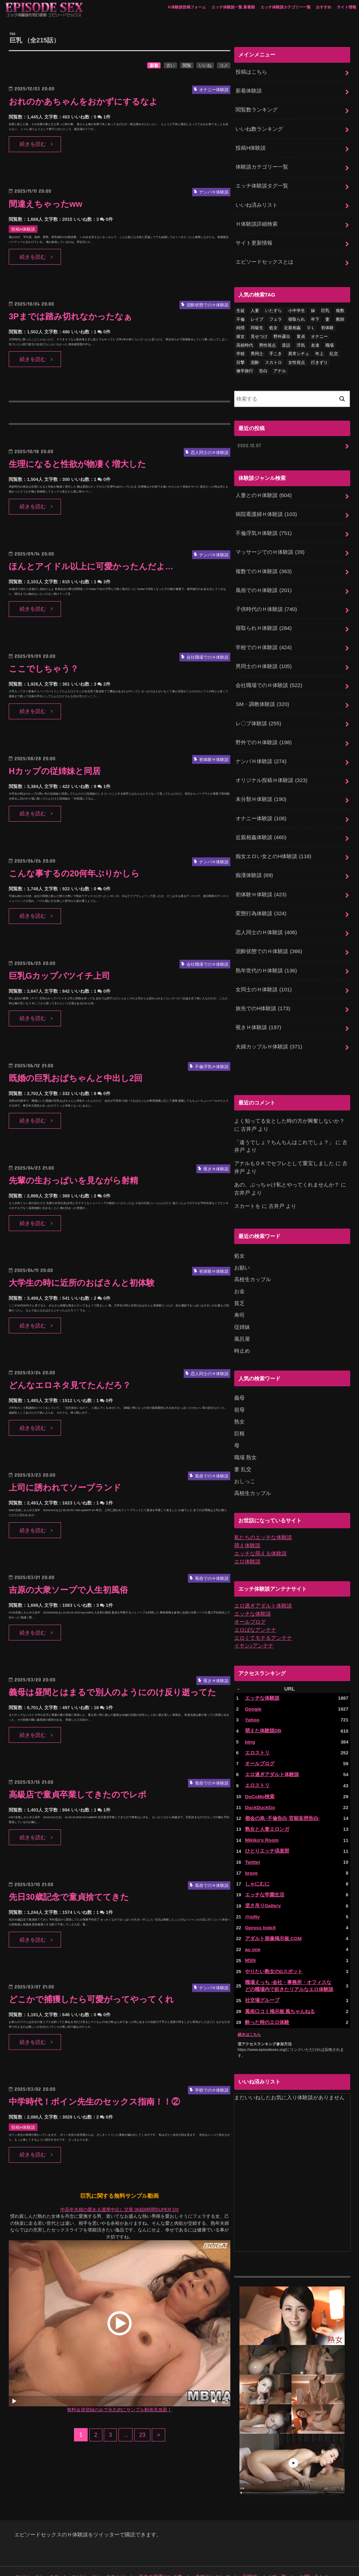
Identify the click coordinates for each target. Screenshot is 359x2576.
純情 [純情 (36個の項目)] (240, 322)
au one (252, 1918)
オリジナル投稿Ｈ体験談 (271, 767)
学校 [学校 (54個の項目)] (240, 348)
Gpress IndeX (260, 1897)
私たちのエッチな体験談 (263, 1513)
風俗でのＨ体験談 (263, 582)
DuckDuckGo (260, 1779)
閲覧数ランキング (257, 108)
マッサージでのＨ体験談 (270, 545)
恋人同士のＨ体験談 (266, 916)
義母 (239, 1375)
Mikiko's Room (261, 1811)
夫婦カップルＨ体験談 (269, 1027)
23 (143, 2435)
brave (251, 1843)
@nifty (252, 1886)
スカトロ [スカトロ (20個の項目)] (273, 357)
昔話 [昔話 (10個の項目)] (286, 340)
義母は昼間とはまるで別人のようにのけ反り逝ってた (117, 1692)
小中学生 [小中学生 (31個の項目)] (296, 305)
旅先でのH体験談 (263, 990)
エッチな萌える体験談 (260, 1528)
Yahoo (252, 1692)
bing (250, 1714)
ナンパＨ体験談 (261, 749)
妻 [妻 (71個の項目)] (327, 314)
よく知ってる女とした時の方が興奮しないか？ (289, 1101)
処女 (239, 1235)
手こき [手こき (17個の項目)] (275, 348)
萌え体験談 (247, 1520)
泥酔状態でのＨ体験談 (269, 934)
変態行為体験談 (261, 897)
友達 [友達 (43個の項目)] (315, 340)
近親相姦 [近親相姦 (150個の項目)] (292, 322)
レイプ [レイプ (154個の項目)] (257, 314)
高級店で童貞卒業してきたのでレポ (80, 1794)
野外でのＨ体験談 (263, 730)
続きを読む (33, 144)
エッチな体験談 (252, 1588)
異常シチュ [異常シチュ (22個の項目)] (298, 348)
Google (253, 1682)
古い (170, 65)
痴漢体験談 (254, 860)
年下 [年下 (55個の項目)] (315, 314)
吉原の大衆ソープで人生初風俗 (71, 1590)
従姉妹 (242, 1305)
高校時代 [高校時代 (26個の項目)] (244, 340)
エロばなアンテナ (255, 1603)
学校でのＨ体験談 (263, 637)
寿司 (239, 1293)
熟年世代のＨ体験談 (266, 953)
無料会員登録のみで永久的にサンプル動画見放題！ (119, 2409)
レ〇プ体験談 (258, 712)
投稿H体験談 (251, 146)
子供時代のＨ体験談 (266, 601)
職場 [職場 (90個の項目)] (329, 340)
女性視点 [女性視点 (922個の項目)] (296, 357)
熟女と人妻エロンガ (265, 1800)
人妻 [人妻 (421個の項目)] (255, 305)
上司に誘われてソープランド (67, 1487)
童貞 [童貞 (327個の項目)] (301, 331)
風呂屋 (242, 1317)
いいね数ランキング (259, 127)
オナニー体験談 (261, 804)
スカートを (247, 1185)
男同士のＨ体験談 (263, 656)
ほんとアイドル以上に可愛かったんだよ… (94, 566)
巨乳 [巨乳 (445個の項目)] (325, 305)
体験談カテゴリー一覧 (262, 164)
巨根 (239, 1410)
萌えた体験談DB (262, 1703)
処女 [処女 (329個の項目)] (273, 322)
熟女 (239, 1398)
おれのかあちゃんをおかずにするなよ (86, 101)
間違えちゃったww (47, 204)
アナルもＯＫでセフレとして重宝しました (284, 1143)
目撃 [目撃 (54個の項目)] (240, 357)
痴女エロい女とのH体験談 (273, 841)
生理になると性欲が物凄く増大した (80, 464)
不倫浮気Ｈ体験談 (263, 526)
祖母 (239, 1387)
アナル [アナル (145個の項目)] (279, 365)
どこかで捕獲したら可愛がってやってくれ (95, 1999)
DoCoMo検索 (259, 1768)
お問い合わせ (292, 2544)
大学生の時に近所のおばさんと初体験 (85, 1282)
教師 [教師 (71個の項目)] (340, 314)
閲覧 (187, 65)
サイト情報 (346, 7)
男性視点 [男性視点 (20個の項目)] (267, 340)
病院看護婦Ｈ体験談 (266, 508)
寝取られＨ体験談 (263, 619)
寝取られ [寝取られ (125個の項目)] (296, 314)
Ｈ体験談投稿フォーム (186, 7)
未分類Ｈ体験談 (261, 786)
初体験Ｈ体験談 (261, 879)
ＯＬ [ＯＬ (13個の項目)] (311, 322)
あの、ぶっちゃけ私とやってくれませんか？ (286, 1164)
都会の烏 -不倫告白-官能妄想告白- (280, 1789)
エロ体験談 (247, 1536)
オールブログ (250, 1596)
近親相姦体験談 (261, 823)
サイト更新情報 (254, 239)
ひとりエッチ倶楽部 (265, 1821)
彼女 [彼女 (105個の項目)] (240, 331)
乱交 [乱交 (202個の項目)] (334, 348)
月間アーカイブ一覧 (246, 2544)
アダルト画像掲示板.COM (271, 1908)
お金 (239, 1270)
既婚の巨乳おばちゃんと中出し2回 (78, 1078)
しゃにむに (256, 1854)
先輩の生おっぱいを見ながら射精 (76, 1180)
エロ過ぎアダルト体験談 (263, 1580)
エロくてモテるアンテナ (263, 1612)
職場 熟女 (245, 1433)
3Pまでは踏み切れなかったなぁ (73, 316)
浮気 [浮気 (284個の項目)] (301, 340)
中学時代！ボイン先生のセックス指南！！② (98, 2101)
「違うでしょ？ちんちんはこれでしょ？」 (284, 1122)
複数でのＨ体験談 (263, 563)
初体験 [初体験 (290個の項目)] (327, 322)
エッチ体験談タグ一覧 (262, 183)
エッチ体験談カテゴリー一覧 (285, 7)
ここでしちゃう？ (45, 668)
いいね (205, 65)
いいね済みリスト (257, 201)
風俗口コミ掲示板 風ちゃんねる (277, 1979)
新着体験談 (249, 90)
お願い (242, 1247)
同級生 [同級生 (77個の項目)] (257, 322)
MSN (250, 1929)
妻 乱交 (242, 1445)
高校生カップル (252, 1258)
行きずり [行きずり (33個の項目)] (319, 357)
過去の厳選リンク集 (149, 2544)
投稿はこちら (251, 71)
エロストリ (256, 1725)
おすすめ (323, 7)
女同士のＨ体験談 (263, 971)
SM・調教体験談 (262, 693)
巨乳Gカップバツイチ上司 (61, 975)
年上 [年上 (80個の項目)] (319, 348)
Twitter (252, 1832)
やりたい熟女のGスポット (272, 1940)
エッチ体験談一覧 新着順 (233, 7)
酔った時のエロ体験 (265, 1990)
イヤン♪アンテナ (253, 1619)
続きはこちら (249, 2002)
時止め (242, 1328)
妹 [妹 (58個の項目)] (313, 305)
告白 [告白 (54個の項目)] (263, 365)
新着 (154, 65)
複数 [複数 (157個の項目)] (340, 305)
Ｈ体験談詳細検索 (257, 220)
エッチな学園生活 (263, 1865)
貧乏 (239, 1282)
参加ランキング (198, 2544)
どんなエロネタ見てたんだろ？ (72, 1385)
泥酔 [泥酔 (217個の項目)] (255, 357)
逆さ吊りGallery (262, 1875)
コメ (223, 65)
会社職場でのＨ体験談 (269, 675)
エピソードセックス (34, 2544)
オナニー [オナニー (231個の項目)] (319, 331)
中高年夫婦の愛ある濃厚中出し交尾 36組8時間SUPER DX (119, 2209)
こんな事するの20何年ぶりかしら (77, 873)
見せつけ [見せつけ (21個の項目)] (259, 331)
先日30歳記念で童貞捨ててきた (71, 1897)
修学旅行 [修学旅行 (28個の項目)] (244, 365)
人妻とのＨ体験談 (263, 489)
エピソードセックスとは (264, 257)
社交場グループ (261, 1968)
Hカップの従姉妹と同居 (56, 771)
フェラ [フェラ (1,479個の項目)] (275, 314)
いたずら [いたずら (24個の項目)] (273, 305)
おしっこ (244, 1457)
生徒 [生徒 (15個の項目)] (240, 305)
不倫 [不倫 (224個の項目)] (240, 314)
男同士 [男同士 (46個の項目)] (257, 348)
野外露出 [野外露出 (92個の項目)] (281, 331)
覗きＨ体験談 (258, 1008)
